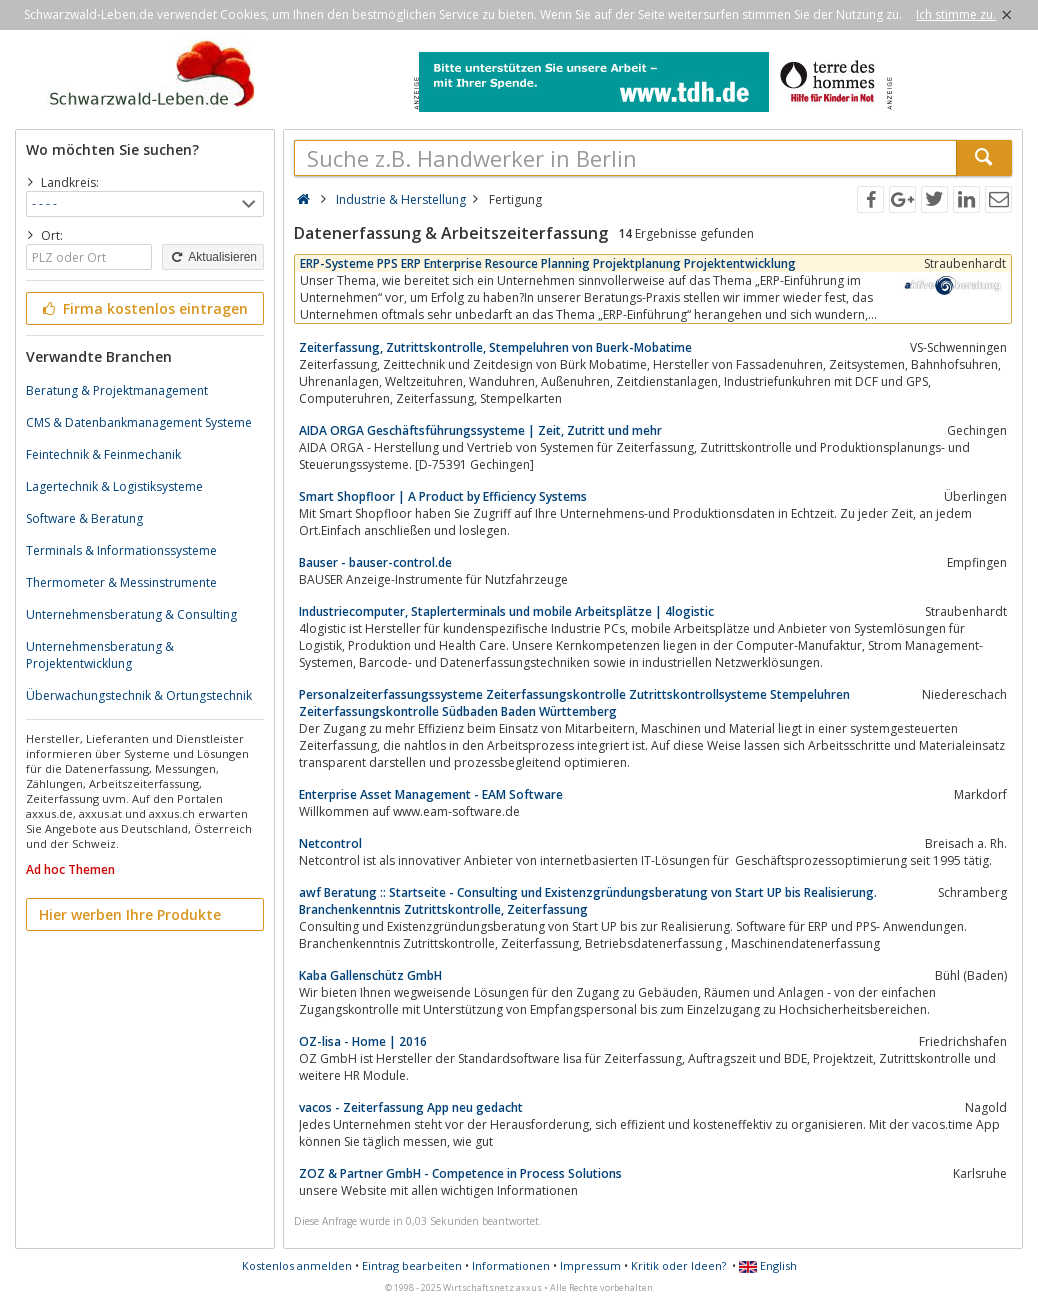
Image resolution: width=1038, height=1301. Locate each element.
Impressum (590, 1265)
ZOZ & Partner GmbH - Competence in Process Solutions (460, 1173)
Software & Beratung (84, 518)
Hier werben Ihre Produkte (130, 914)
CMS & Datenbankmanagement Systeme (139, 422)
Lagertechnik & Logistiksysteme (114, 486)
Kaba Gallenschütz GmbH (370, 975)
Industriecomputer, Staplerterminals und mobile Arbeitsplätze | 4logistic (506, 611)
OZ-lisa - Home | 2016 (363, 1041)
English (768, 1265)
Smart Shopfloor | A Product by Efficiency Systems (443, 496)
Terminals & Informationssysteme (121, 550)
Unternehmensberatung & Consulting (131, 614)
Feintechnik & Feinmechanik (103, 454)
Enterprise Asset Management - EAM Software (431, 794)
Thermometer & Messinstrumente (121, 582)
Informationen (511, 1265)
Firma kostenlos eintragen (143, 308)
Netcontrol (330, 843)
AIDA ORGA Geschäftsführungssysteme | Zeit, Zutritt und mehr (480, 430)
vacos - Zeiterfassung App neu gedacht (411, 1107)
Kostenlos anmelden (297, 1265)
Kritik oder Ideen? (678, 1265)
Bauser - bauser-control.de (375, 562)
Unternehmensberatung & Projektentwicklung (100, 655)
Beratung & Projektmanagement (117, 390)
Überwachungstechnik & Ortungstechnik (139, 695)
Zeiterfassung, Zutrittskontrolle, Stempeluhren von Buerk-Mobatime (495, 347)
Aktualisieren (213, 257)
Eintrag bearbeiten (412, 1265)
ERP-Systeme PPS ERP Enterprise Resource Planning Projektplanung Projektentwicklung (548, 263)
